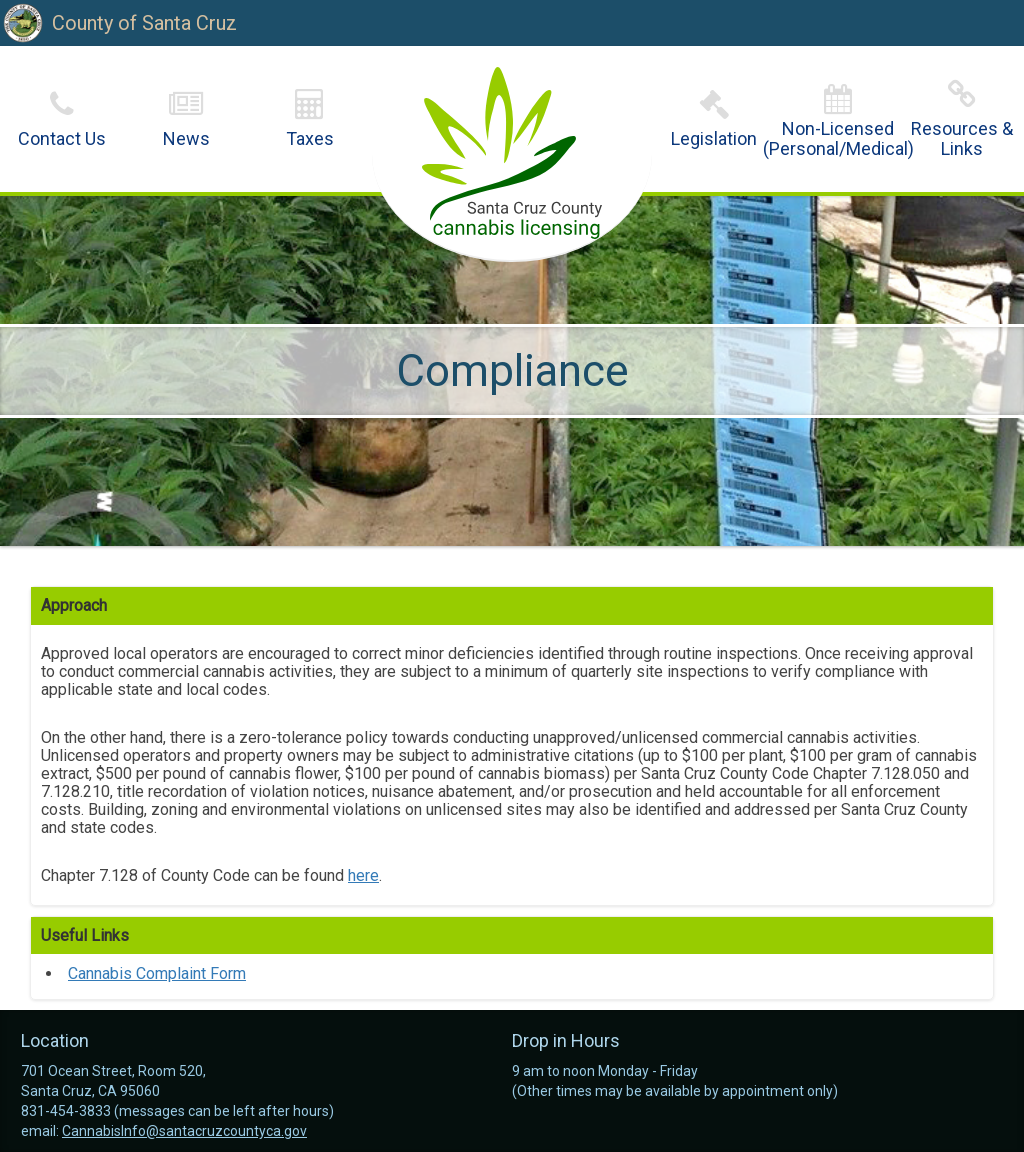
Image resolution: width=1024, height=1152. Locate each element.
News (186, 138)
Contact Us (62, 138)
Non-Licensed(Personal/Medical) (838, 138)
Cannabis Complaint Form (157, 973)
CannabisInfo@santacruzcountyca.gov (184, 1131)
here (363, 875)
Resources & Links (962, 138)
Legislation (714, 138)
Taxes (310, 138)
